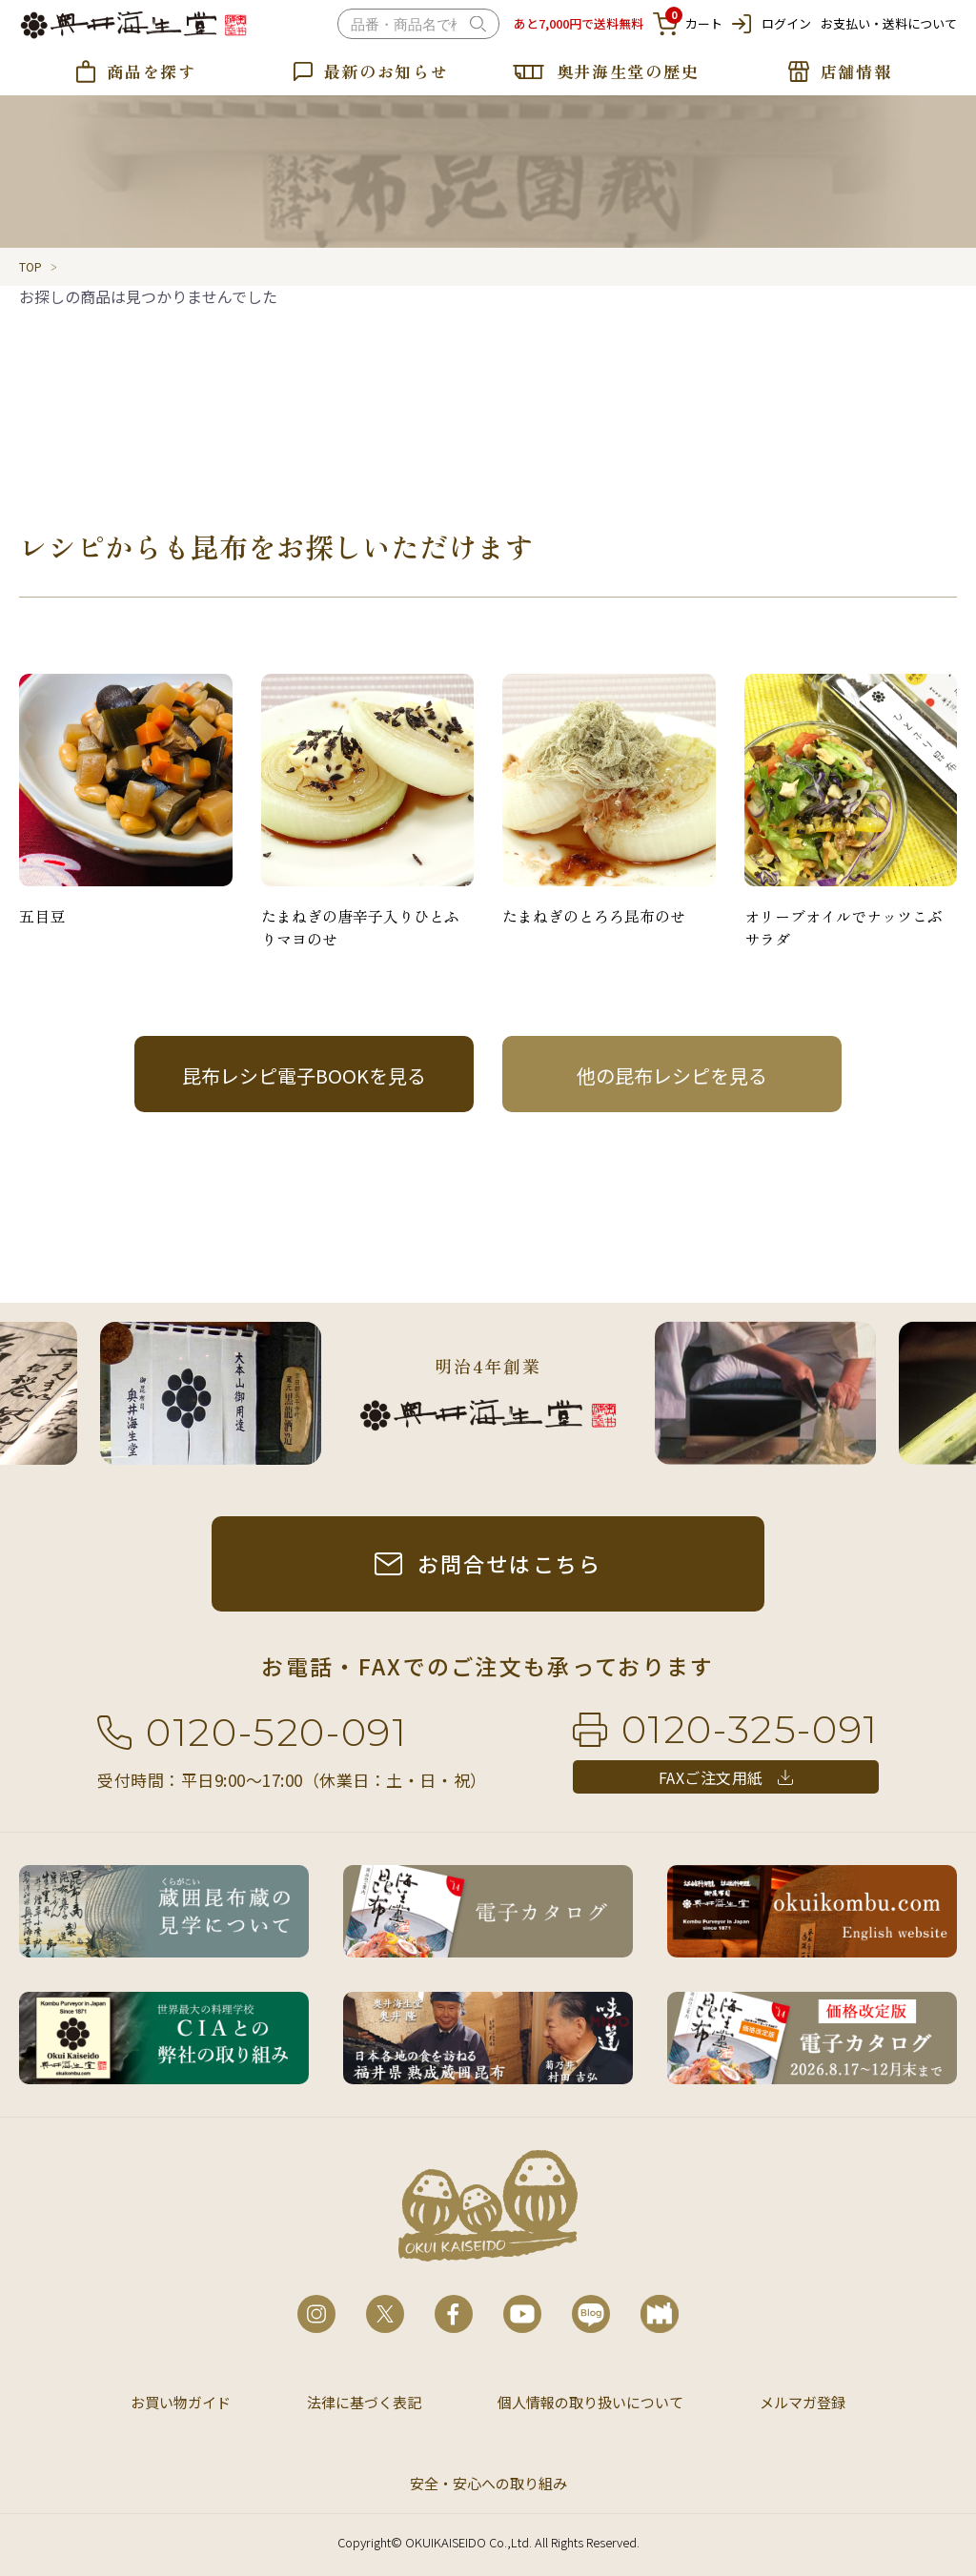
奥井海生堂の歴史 (628, 71)
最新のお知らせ (386, 71)
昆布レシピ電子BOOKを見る (304, 1075)
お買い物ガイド (181, 2402)
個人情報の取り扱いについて (590, 2402)
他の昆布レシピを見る (672, 1075)
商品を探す (151, 71)
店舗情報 (856, 71)
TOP (30, 266)
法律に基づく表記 (364, 2402)
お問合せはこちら (509, 1563)
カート (687, 24)
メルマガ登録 (802, 2402)
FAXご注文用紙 (711, 1777)
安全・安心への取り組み (488, 2483)
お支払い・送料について (889, 23)
